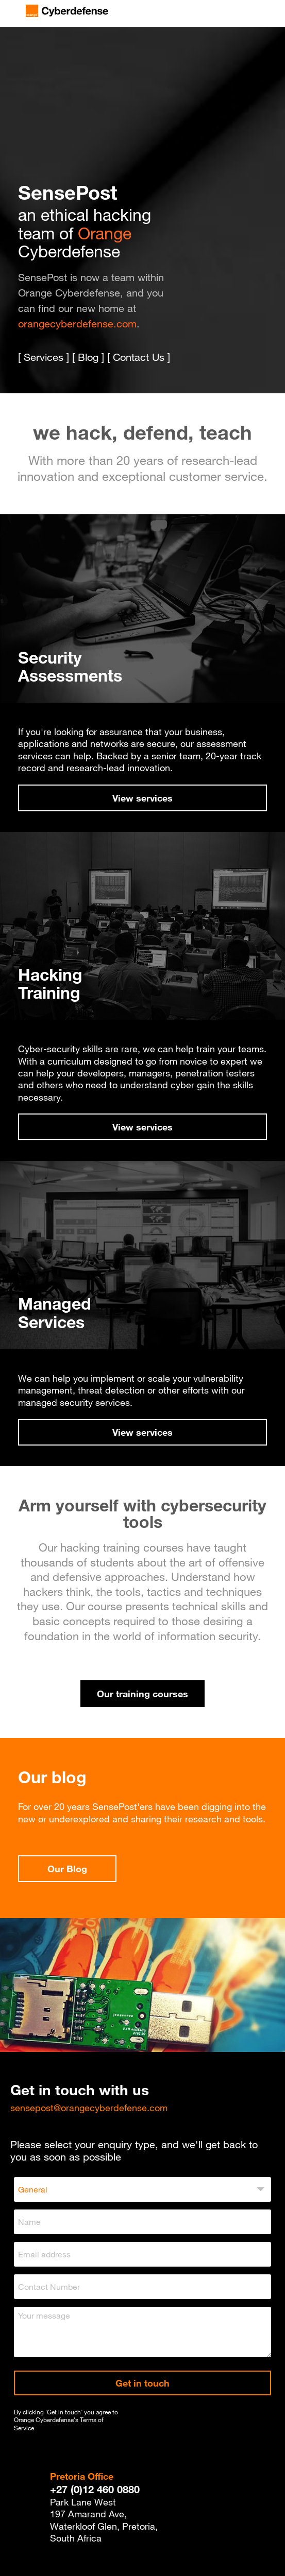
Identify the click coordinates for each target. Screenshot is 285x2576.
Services (43, 357)
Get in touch (142, 2383)
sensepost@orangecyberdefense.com (88, 2107)
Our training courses (142, 1693)
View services (142, 798)
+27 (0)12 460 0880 (95, 2489)
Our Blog (67, 1868)
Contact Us (138, 357)
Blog (88, 357)
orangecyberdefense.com (77, 324)
